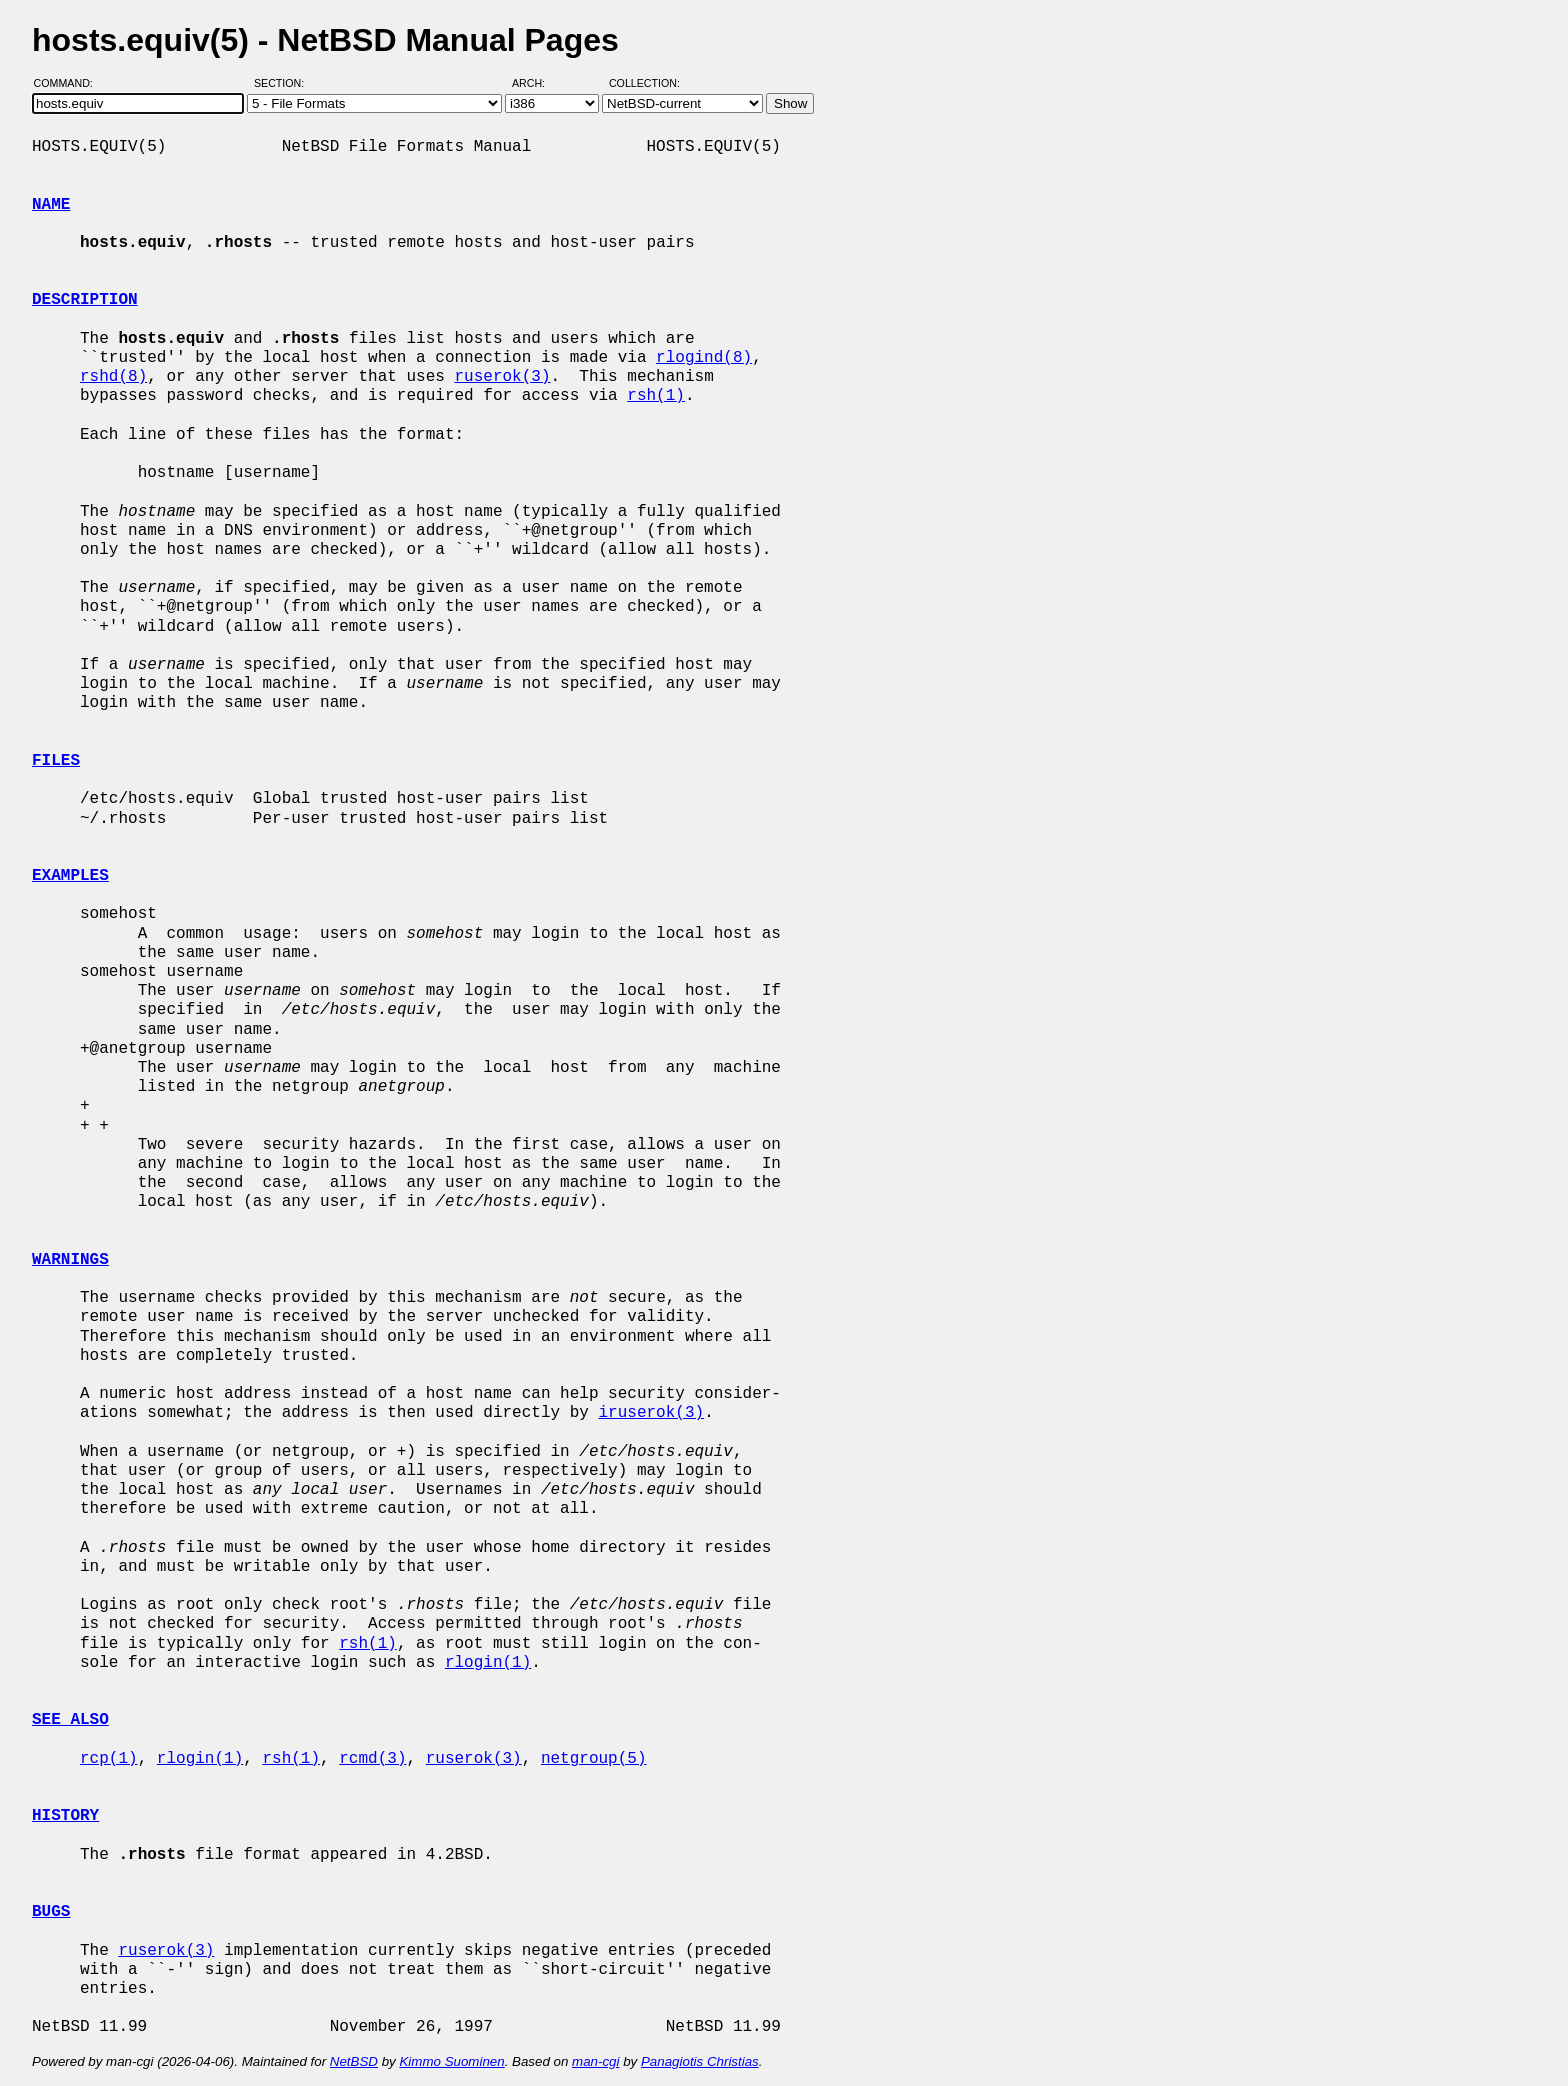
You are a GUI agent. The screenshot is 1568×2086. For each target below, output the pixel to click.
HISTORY (65, 1816)
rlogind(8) (704, 358)
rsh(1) (656, 396)
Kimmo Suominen (451, 2061)
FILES (56, 761)
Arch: (537, 83)
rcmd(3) (372, 1759)
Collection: (644, 83)
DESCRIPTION (85, 300)
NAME (51, 205)
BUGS (51, 1912)
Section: (283, 83)
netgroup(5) (594, 1759)
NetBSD (354, 2061)
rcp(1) (109, 1759)
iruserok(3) (651, 1413)
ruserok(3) (502, 377)
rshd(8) (113, 377)
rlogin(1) (488, 1663)
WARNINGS (70, 1260)
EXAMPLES (70, 876)
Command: (69, 83)
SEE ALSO (70, 1720)
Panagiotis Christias (700, 2061)
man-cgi (595, 2061)
